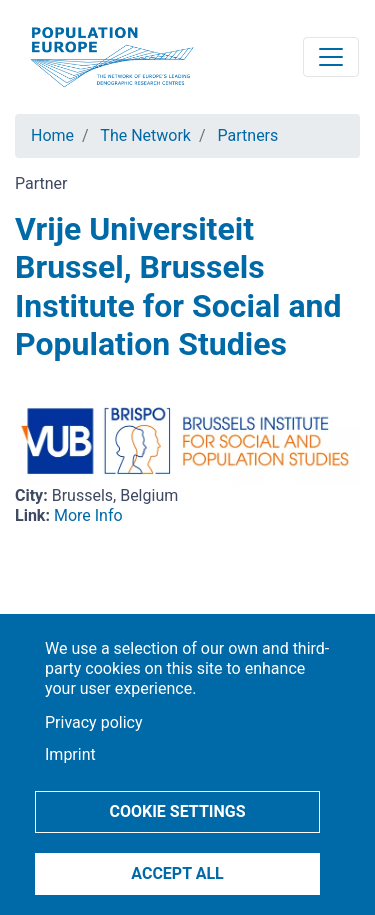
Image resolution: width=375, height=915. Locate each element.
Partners (248, 135)
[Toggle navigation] (331, 57)
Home (52, 135)
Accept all (177, 873)
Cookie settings (177, 811)
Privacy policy (94, 722)
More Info (88, 515)
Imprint (70, 754)
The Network (145, 135)
